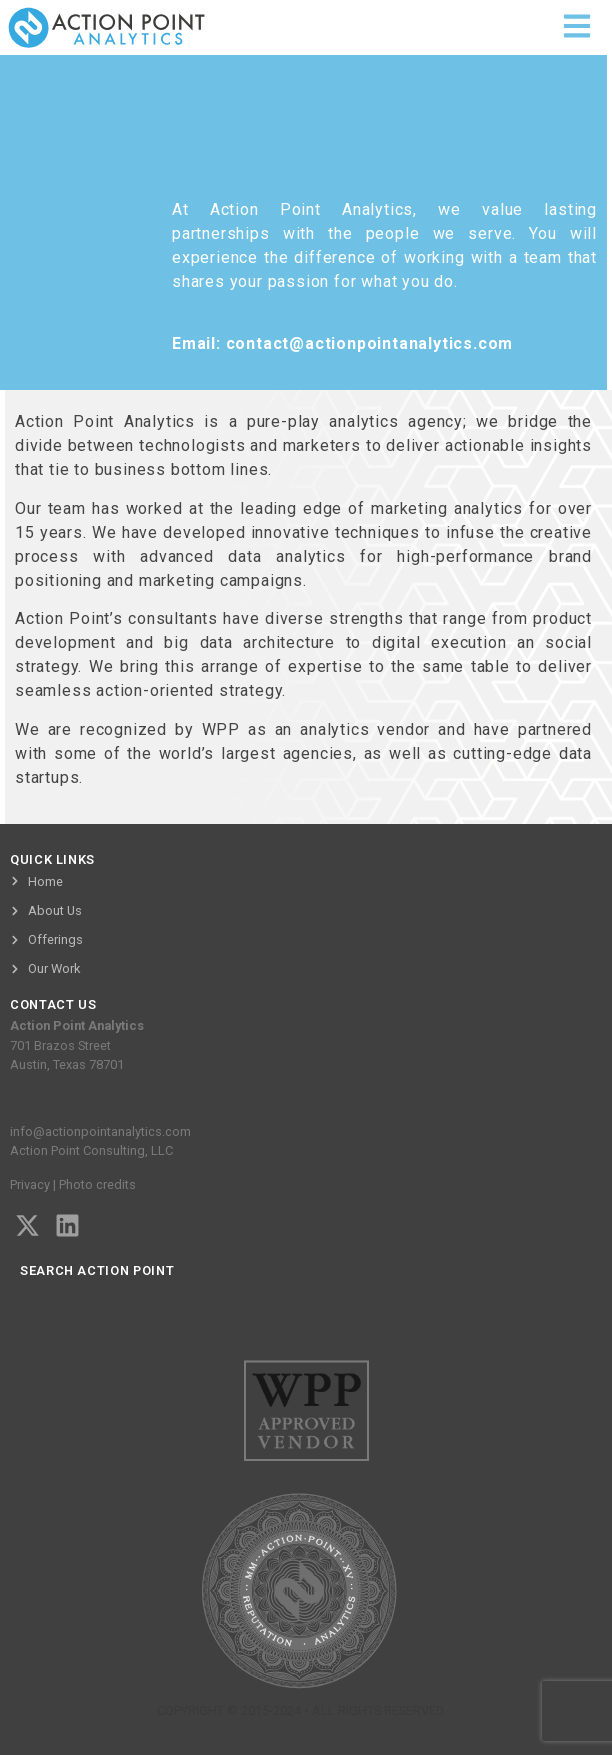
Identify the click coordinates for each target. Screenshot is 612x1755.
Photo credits (97, 1184)
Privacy (30, 1184)
